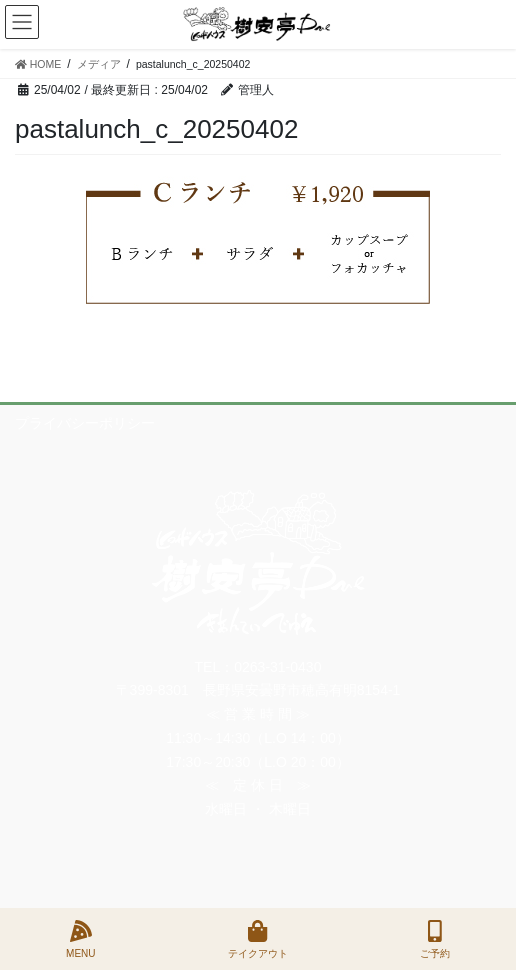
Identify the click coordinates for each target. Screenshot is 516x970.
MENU (80, 939)
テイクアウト (258, 939)
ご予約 (435, 939)
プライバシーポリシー (85, 423)
